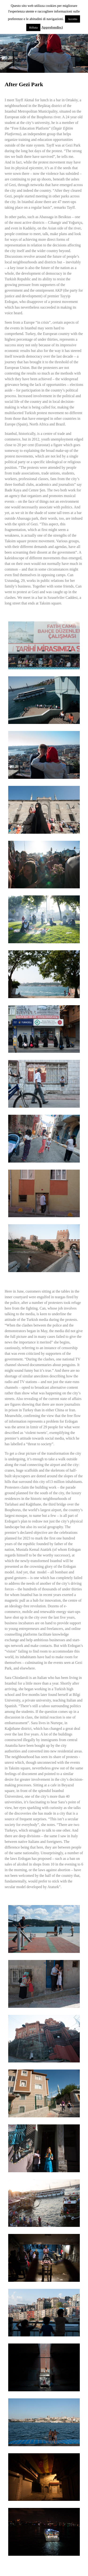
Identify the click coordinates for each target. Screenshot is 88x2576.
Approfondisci (52, 27)
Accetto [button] (72, 19)
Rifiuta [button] (33, 27)
